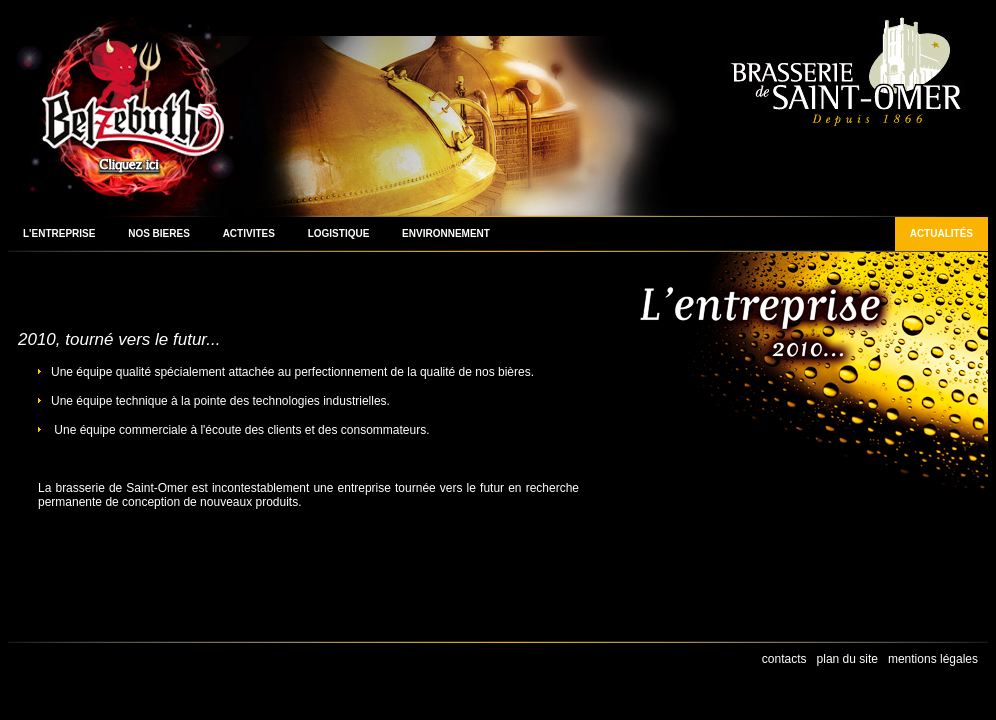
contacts (784, 659)
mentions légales (933, 659)
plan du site (847, 659)
